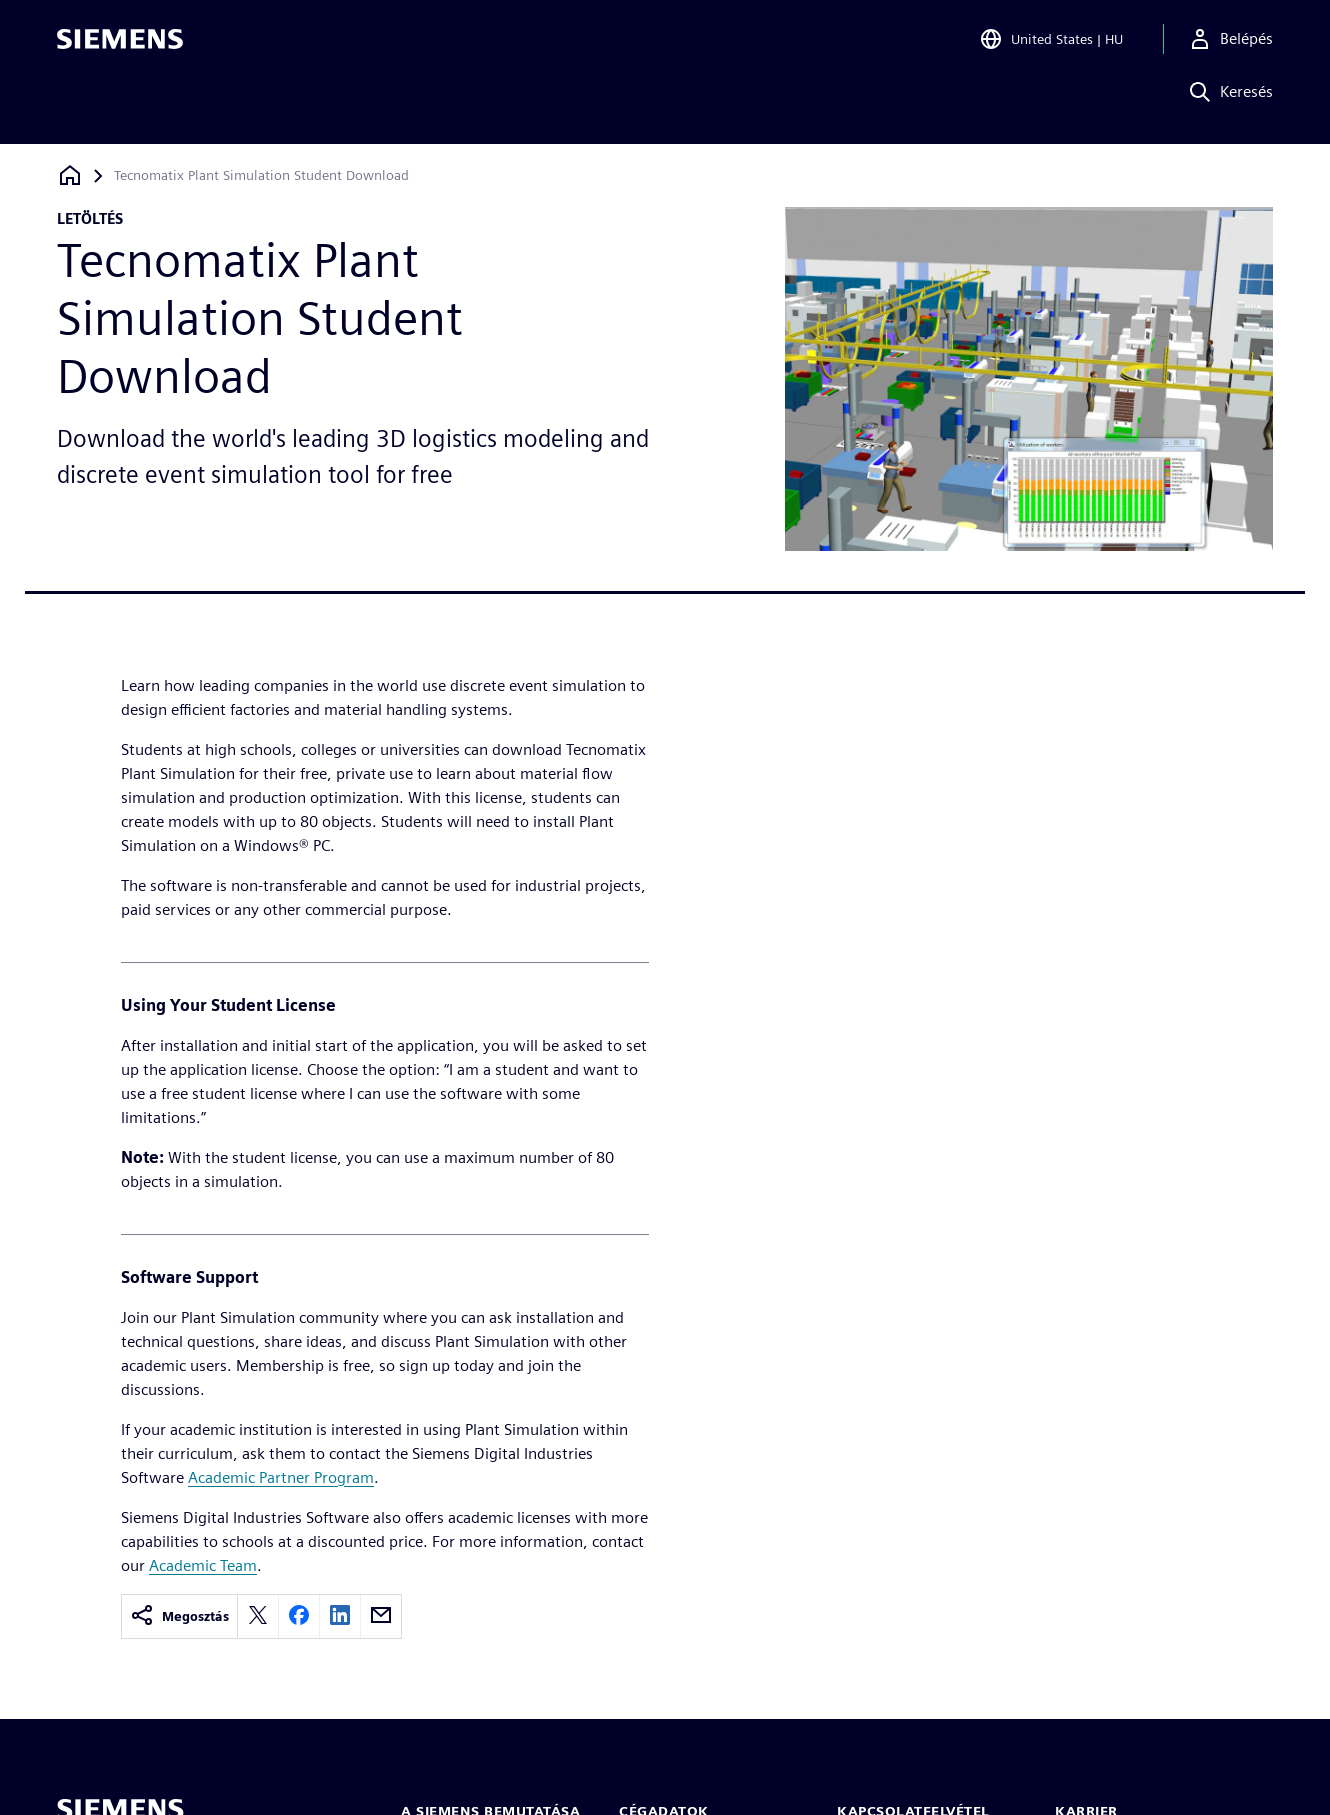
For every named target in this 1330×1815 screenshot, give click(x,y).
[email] (381, 1616)
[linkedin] (340, 1616)
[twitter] (258, 1616)
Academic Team (203, 1565)
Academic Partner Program (281, 1477)
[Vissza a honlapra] (70, 175)
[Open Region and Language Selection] (1051, 44)
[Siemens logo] (120, 44)
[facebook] (299, 1616)
